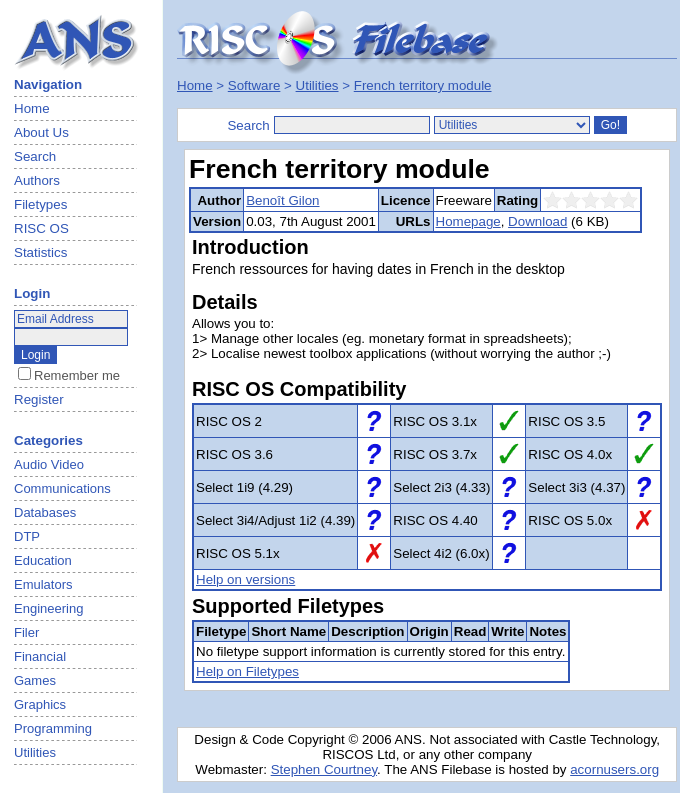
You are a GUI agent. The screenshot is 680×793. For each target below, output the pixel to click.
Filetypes (40, 204)
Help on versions (245, 579)
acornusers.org (614, 769)
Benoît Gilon (282, 200)
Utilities (317, 85)
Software (254, 85)
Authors (37, 180)
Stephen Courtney (324, 769)
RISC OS (41, 228)
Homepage (468, 221)
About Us (41, 132)
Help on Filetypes (247, 671)
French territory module (423, 85)
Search (35, 156)
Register (39, 399)
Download (537, 221)
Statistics (40, 252)
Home (32, 108)
